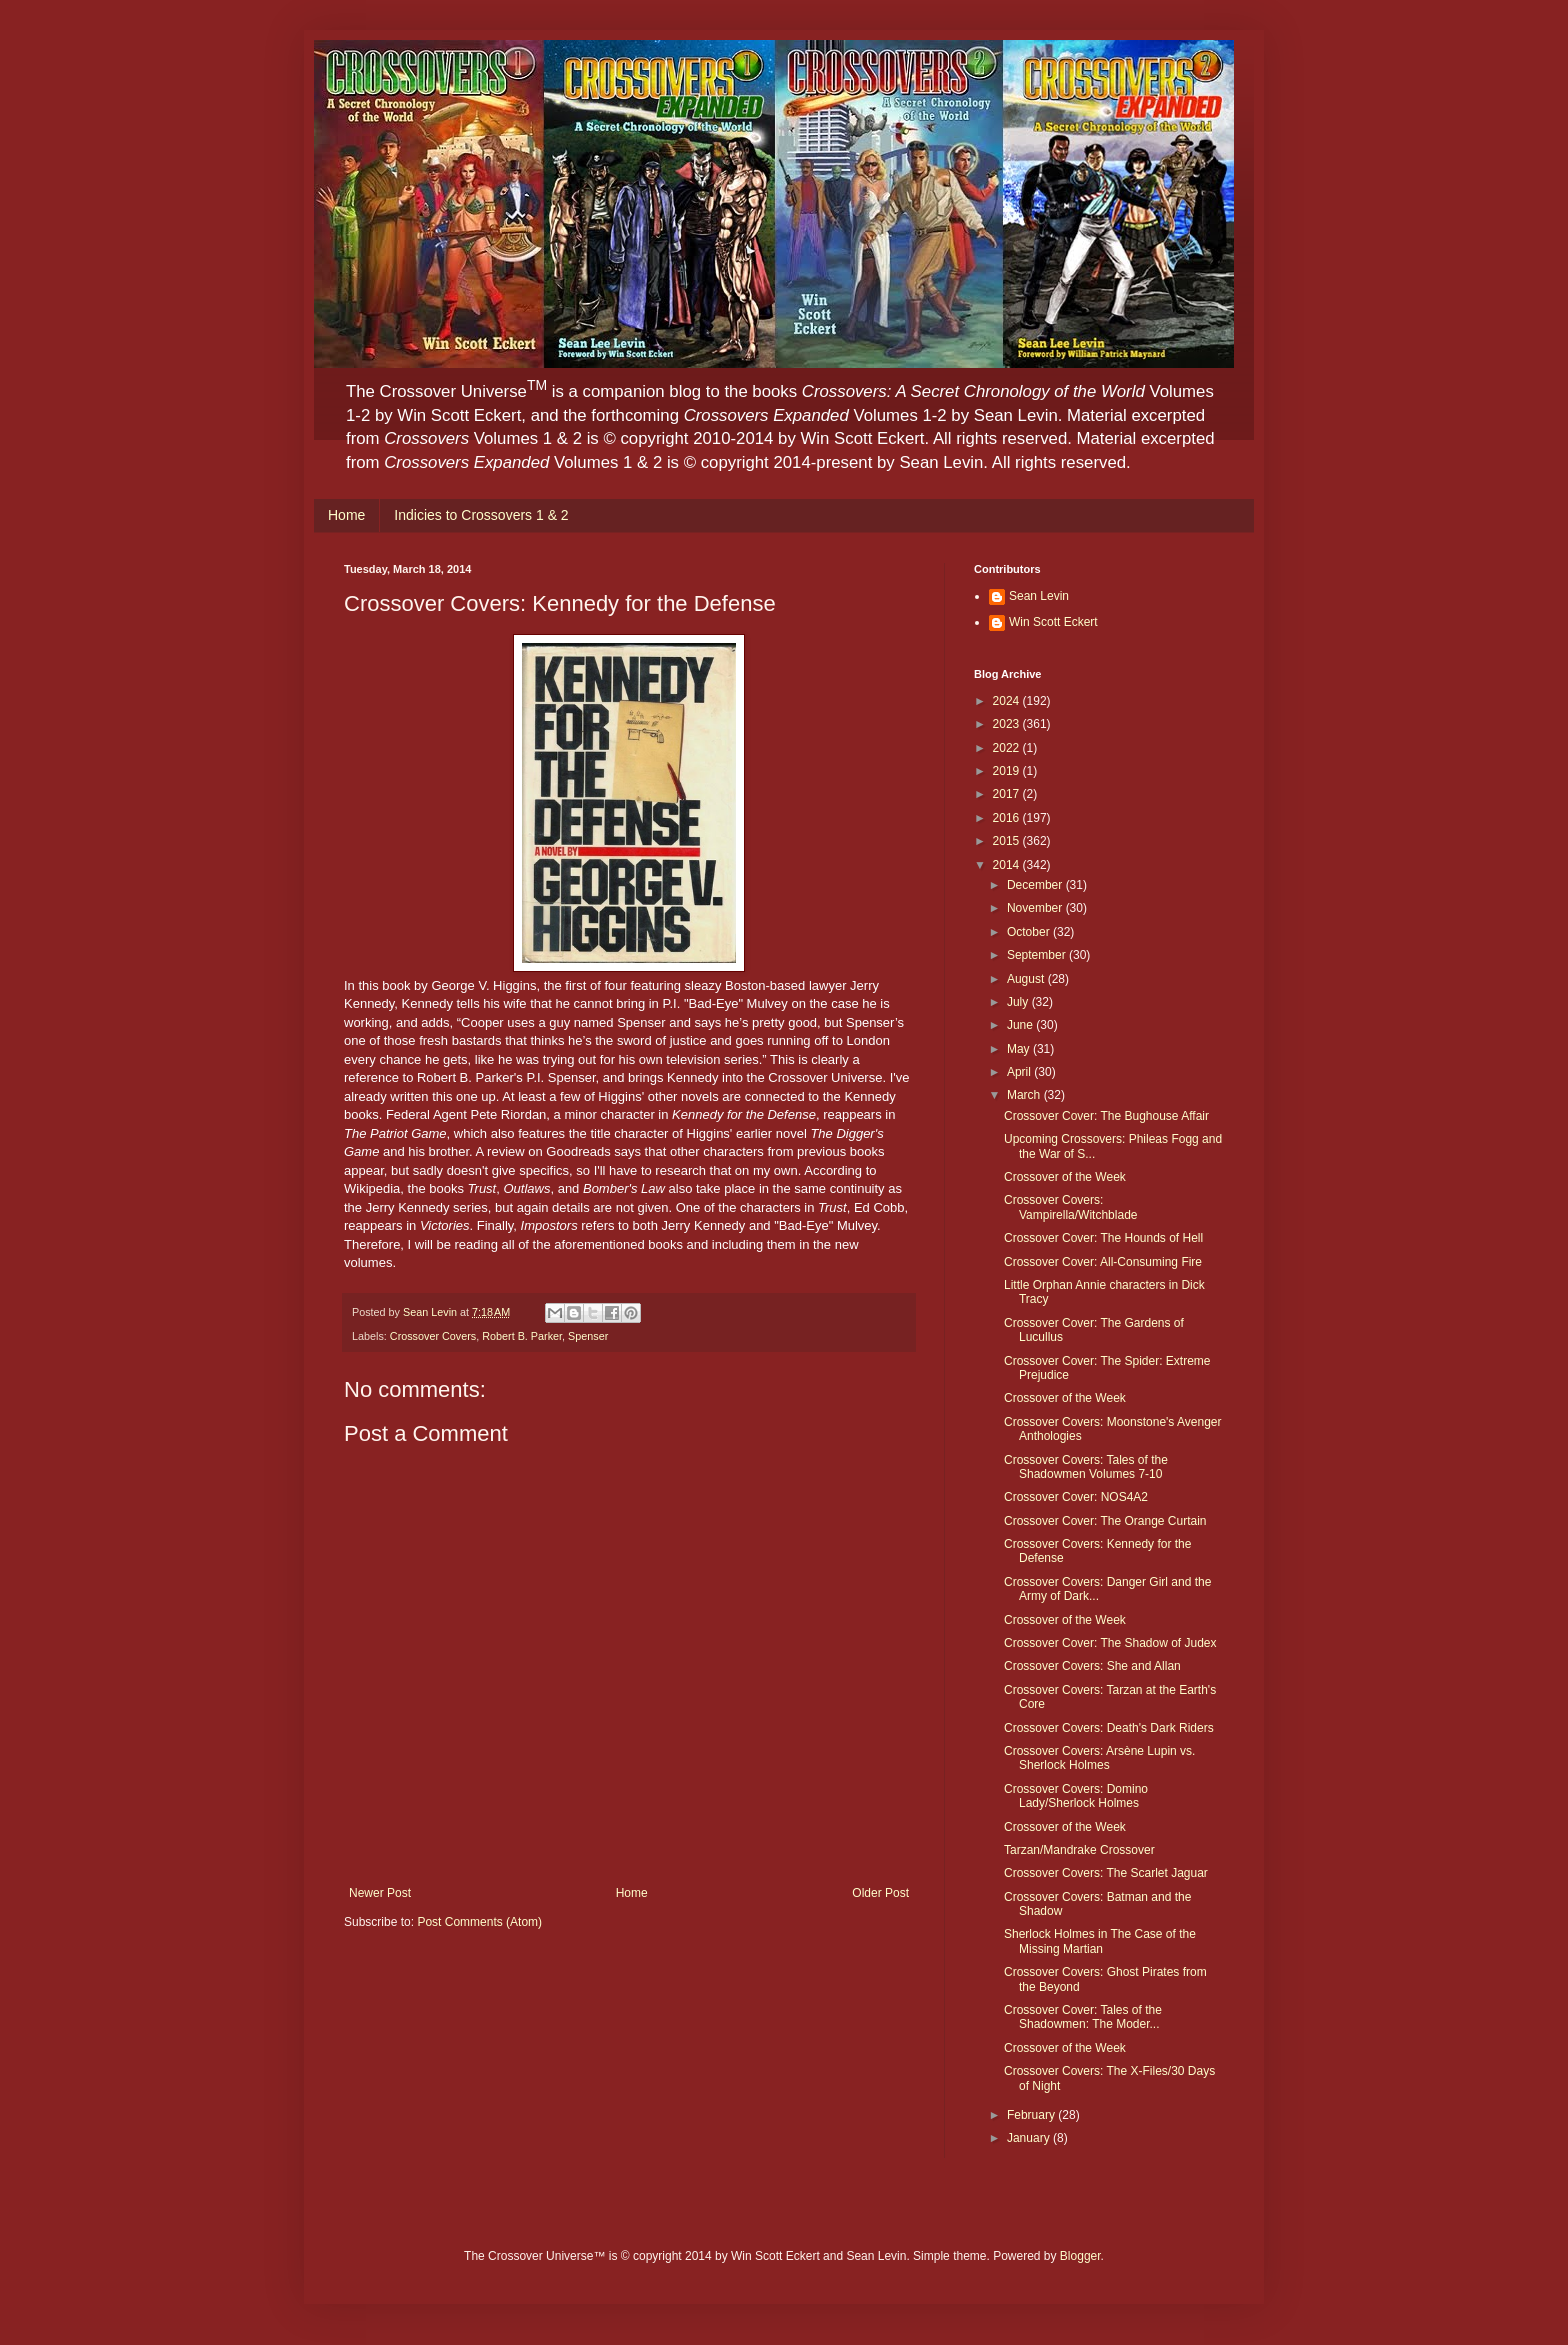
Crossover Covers (433, 1336)
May (1020, 1049)
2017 (1008, 794)
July (1019, 1002)
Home (346, 515)
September (1038, 955)
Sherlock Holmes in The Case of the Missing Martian (1100, 1941)
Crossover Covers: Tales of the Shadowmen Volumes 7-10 (1086, 1467)
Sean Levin (1039, 596)
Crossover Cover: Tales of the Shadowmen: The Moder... (1083, 2017)
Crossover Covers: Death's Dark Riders (1109, 1728)
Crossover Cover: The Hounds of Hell (1103, 1238)
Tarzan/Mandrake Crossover (1079, 1850)
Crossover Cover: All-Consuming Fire (1103, 1262)
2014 (1008, 865)
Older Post (880, 1893)
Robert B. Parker (522, 1336)
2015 (1008, 841)
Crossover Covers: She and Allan (1092, 1666)
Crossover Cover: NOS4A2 (1076, 1497)
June (1021, 1025)
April (1020, 1072)
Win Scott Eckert (1053, 622)
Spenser (588, 1336)
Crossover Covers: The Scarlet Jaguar (1106, 1873)
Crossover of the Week (1065, 1177)
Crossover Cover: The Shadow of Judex (1110, 1643)
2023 (1008, 724)
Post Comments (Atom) (479, 1922)
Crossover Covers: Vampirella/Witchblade (1071, 1207)
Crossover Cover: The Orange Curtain (1105, 1521)
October (1030, 932)
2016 (1008, 818)
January (1030, 2138)
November (1036, 908)
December (1036, 885)
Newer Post (380, 1893)
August (1027, 979)
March (1025, 1095)
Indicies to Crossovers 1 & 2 (481, 515)
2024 (1008, 701)
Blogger (1080, 2256)
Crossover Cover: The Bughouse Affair (1106, 1116)
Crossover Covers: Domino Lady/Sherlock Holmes (1076, 1796)
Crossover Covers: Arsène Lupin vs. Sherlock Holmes (1099, 1758)
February (1032, 2115)
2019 (1008, 771)
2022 (1008, 748)
